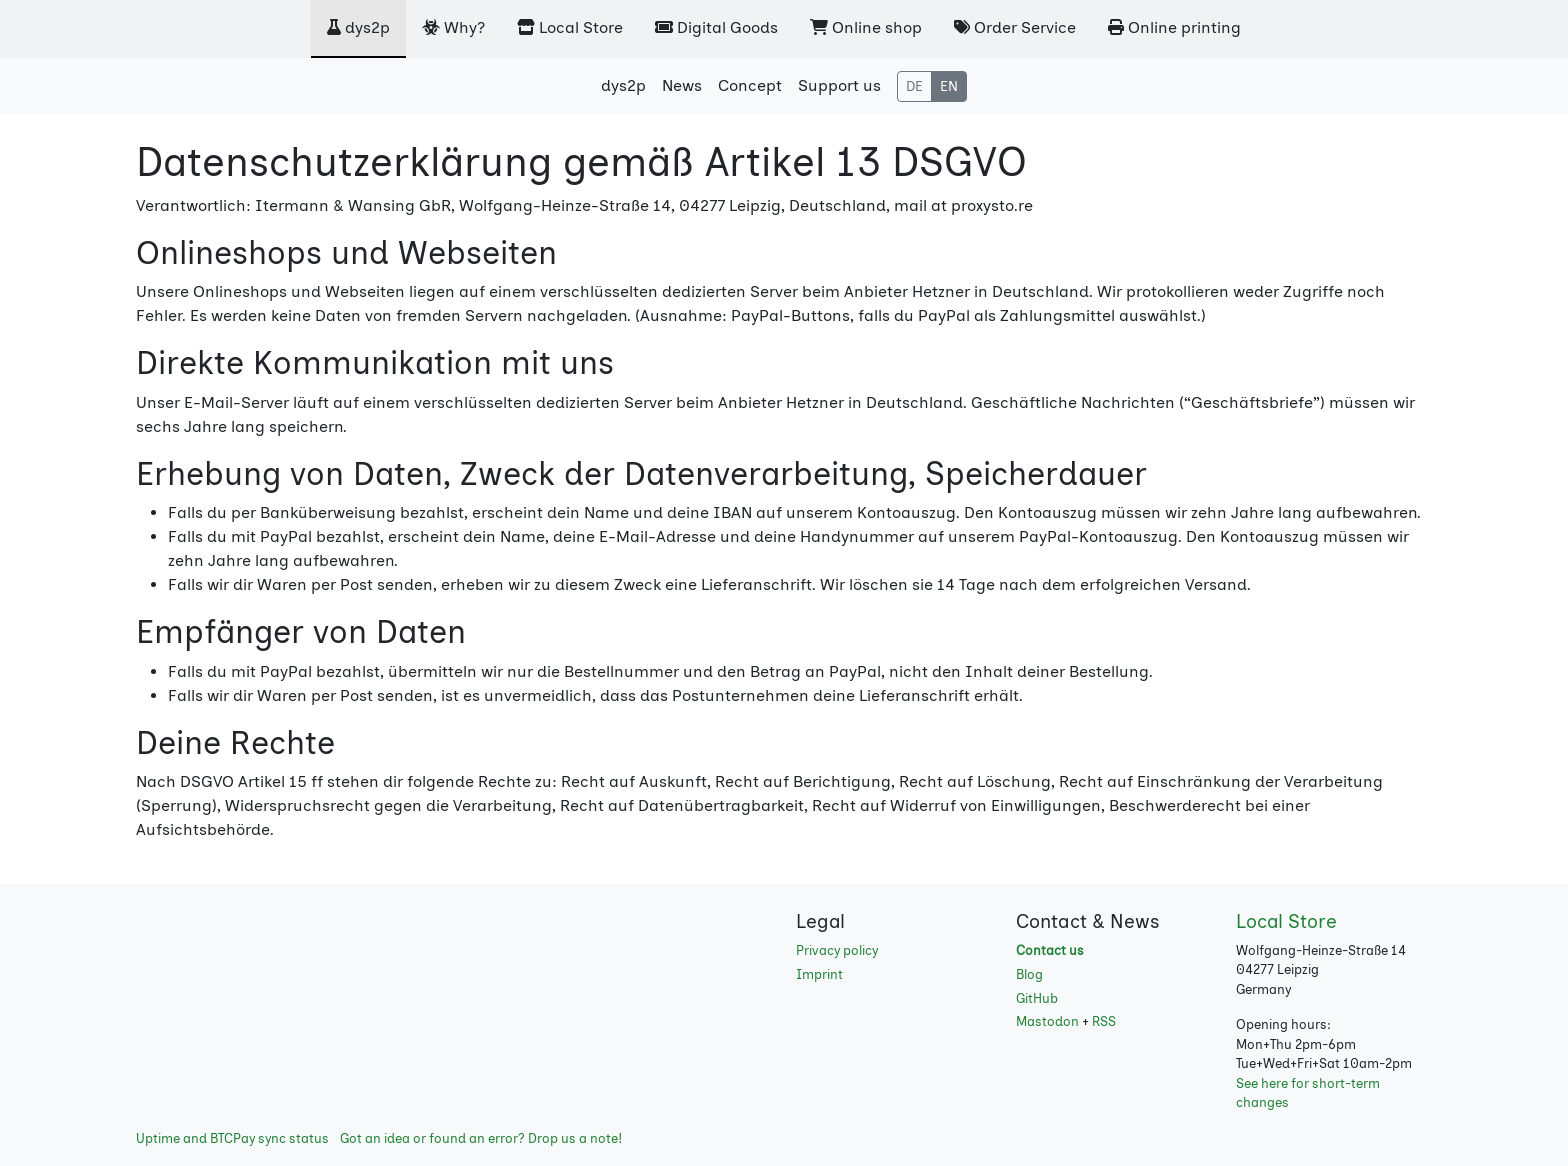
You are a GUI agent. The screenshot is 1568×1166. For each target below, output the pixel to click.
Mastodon (1047, 1021)
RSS (1104, 1021)
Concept (750, 85)
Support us (839, 85)
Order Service (1015, 27)
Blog (1029, 974)
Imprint (819, 974)
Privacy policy (837, 950)
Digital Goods (716, 27)
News (682, 85)
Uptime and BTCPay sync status (232, 1138)
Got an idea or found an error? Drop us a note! (481, 1138)
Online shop (866, 27)
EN (949, 86)
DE (914, 86)
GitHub (1037, 998)
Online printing (1174, 27)
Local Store (570, 27)
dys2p (358, 27)
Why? (453, 27)
